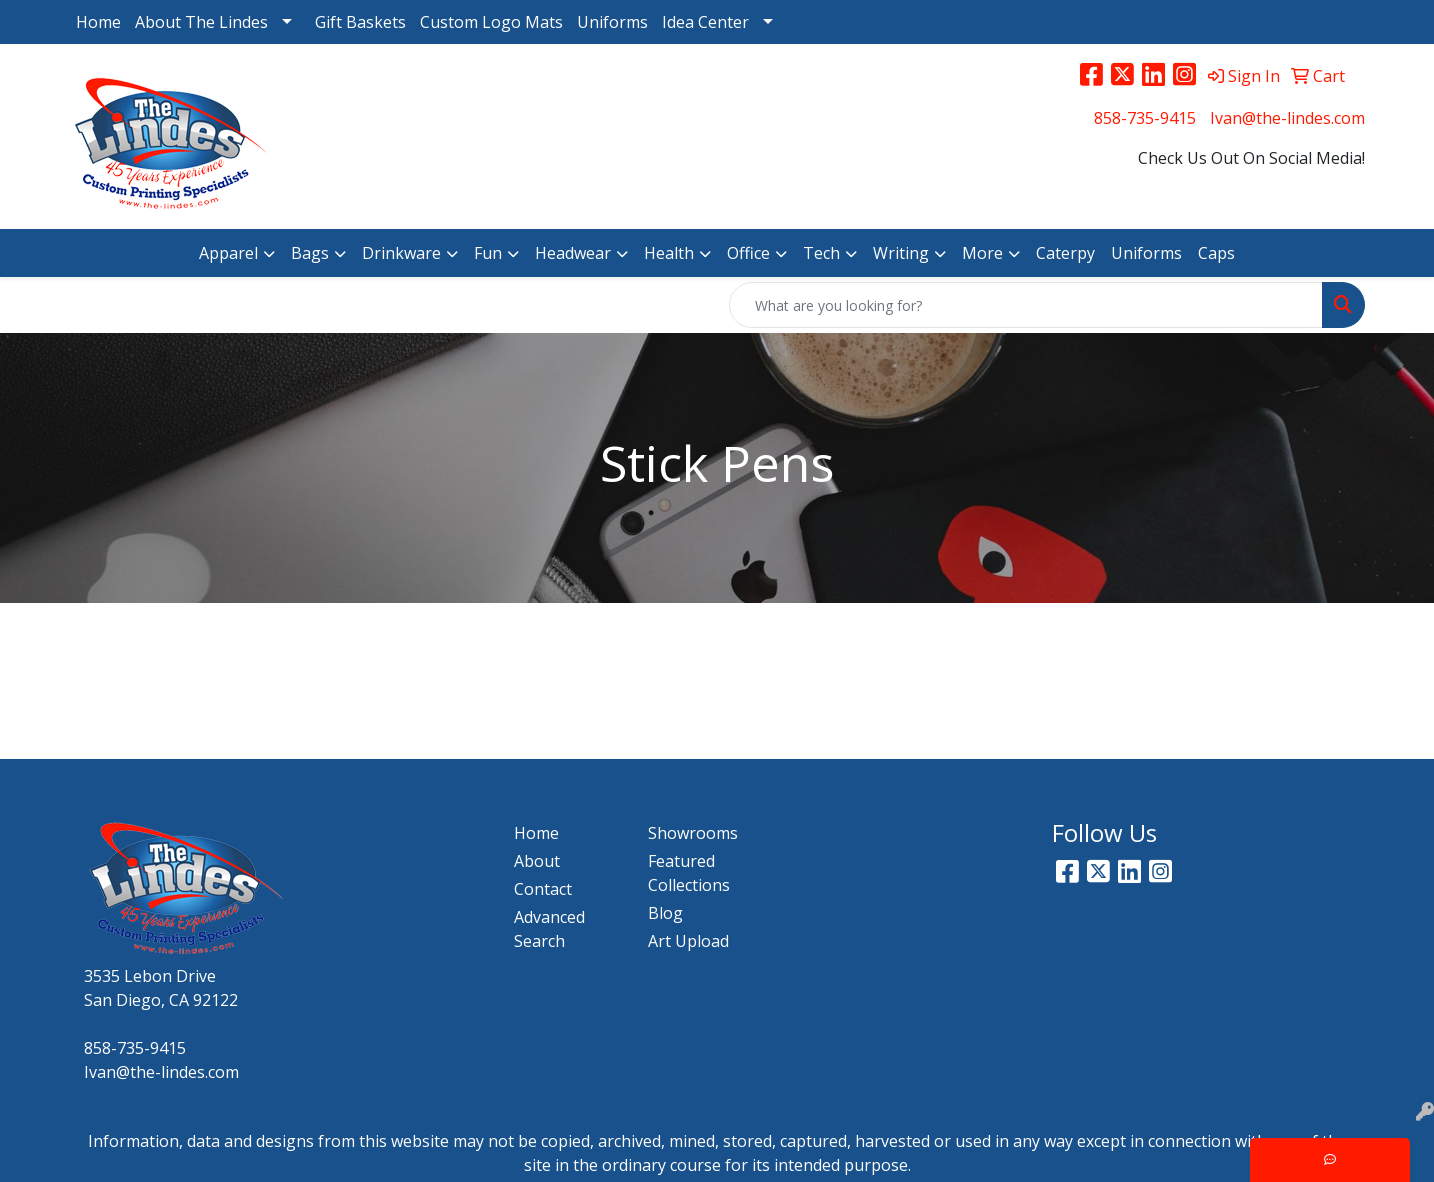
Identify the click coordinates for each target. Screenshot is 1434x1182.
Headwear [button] (573, 253)
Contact (543, 889)
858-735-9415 (1145, 118)
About (537, 861)
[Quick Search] (1026, 305)
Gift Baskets (360, 22)
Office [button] (748, 253)
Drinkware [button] (401, 253)
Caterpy (1065, 253)
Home (98, 22)
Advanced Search (549, 929)
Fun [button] (488, 253)
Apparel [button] (228, 253)
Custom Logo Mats (491, 22)
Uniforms (612, 22)
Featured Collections (689, 873)
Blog (665, 913)
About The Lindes (201, 22)
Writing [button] (901, 253)
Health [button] (669, 253)
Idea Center (705, 22)
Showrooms (693, 833)
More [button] (982, 253)
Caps (1216, 253)
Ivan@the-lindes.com (1287, 118)
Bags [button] (310, 253)
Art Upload (688, 941)
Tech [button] (821, 253)
